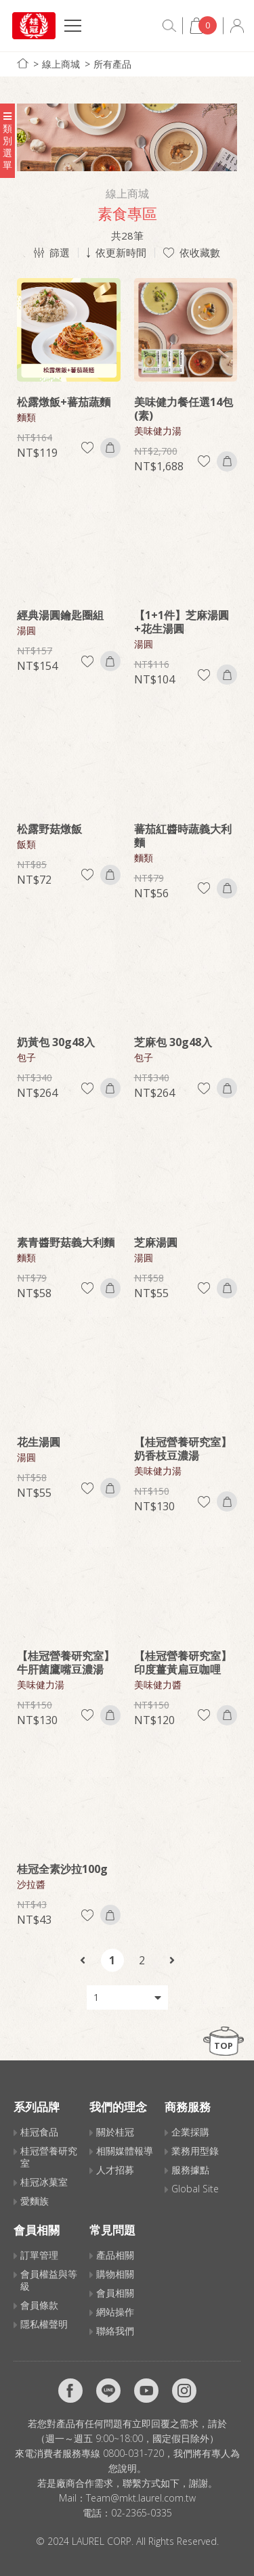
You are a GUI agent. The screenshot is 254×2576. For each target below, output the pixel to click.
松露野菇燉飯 (49, 828)
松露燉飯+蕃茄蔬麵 (63, 401)
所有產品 (112, 64)
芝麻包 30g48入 (173, 1042)
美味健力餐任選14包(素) (183, 408)
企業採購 (190, 2131)
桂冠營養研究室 (48, 2156)
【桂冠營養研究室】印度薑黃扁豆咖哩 (183, 1662)
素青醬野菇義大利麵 (65, 1242)
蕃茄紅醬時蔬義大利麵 (183, 835)
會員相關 (115, 2292)
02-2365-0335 (141, 2512)
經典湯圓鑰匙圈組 (60, 615)
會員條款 (39, 2305)
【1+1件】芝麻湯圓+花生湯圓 (181, 622)
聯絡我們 (115, 2330)
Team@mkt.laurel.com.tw (141, 2497)
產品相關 (115, 2255)
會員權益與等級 (48, 2279)
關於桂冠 (115, 2131)
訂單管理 (39, 2255)
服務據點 (190, 2169)
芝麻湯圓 (155, 1242)
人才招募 (115, 2169)
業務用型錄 (195, 2150)
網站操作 (115, 2311)
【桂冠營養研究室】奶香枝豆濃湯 (183, 1448)
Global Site (195, 2188)
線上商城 (61, 64)
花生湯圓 (38, 1441)
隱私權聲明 (44, 2324)
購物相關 (115, 2273)
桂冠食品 (39, 2131)
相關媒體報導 (124, 2150)
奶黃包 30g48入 (56, 1042)
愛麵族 (34, 2200)
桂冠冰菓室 (44, 2181)
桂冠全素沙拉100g (62, 1868)
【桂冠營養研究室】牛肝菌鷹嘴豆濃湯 (65, 1662)
